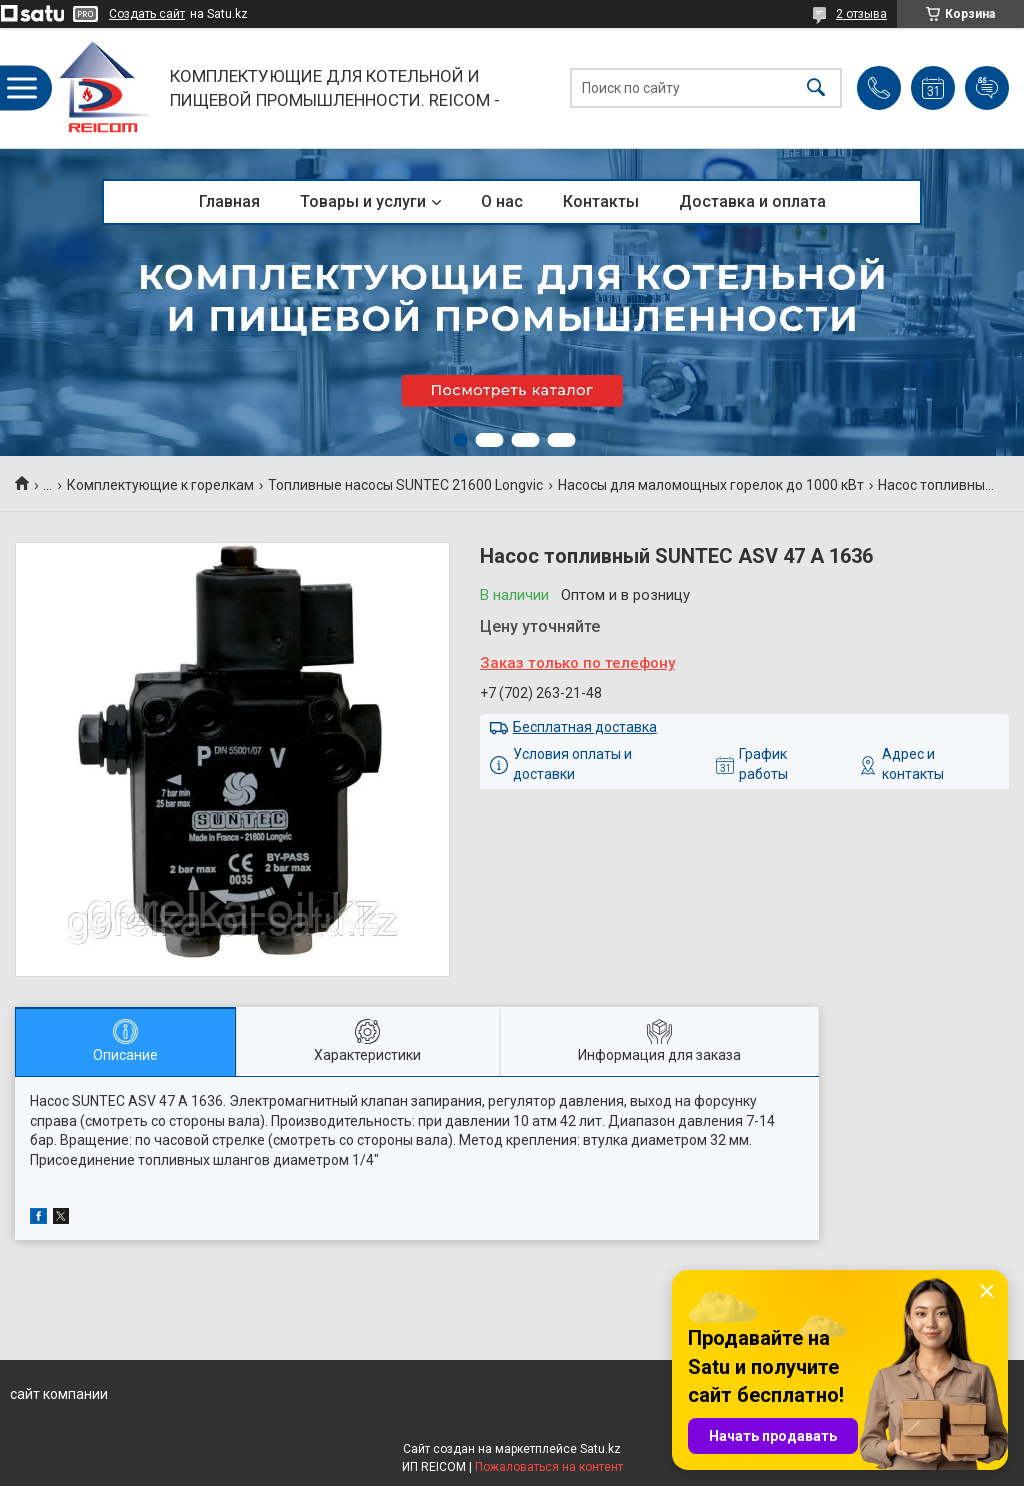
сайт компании (59, 1394)
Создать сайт (147, 14)
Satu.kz (600, 1449)
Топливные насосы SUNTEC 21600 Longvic (405, 485)
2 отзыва (861, 14)
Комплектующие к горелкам (160, 485)
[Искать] (816, 88)
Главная (229, 201)
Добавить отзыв (987, 88)
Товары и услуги (363, 201)
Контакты (601, 201)
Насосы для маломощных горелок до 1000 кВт (711, 485)
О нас (502, 201)
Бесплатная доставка (585, 727)
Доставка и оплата (752, 201)
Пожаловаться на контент (549, 1467)
